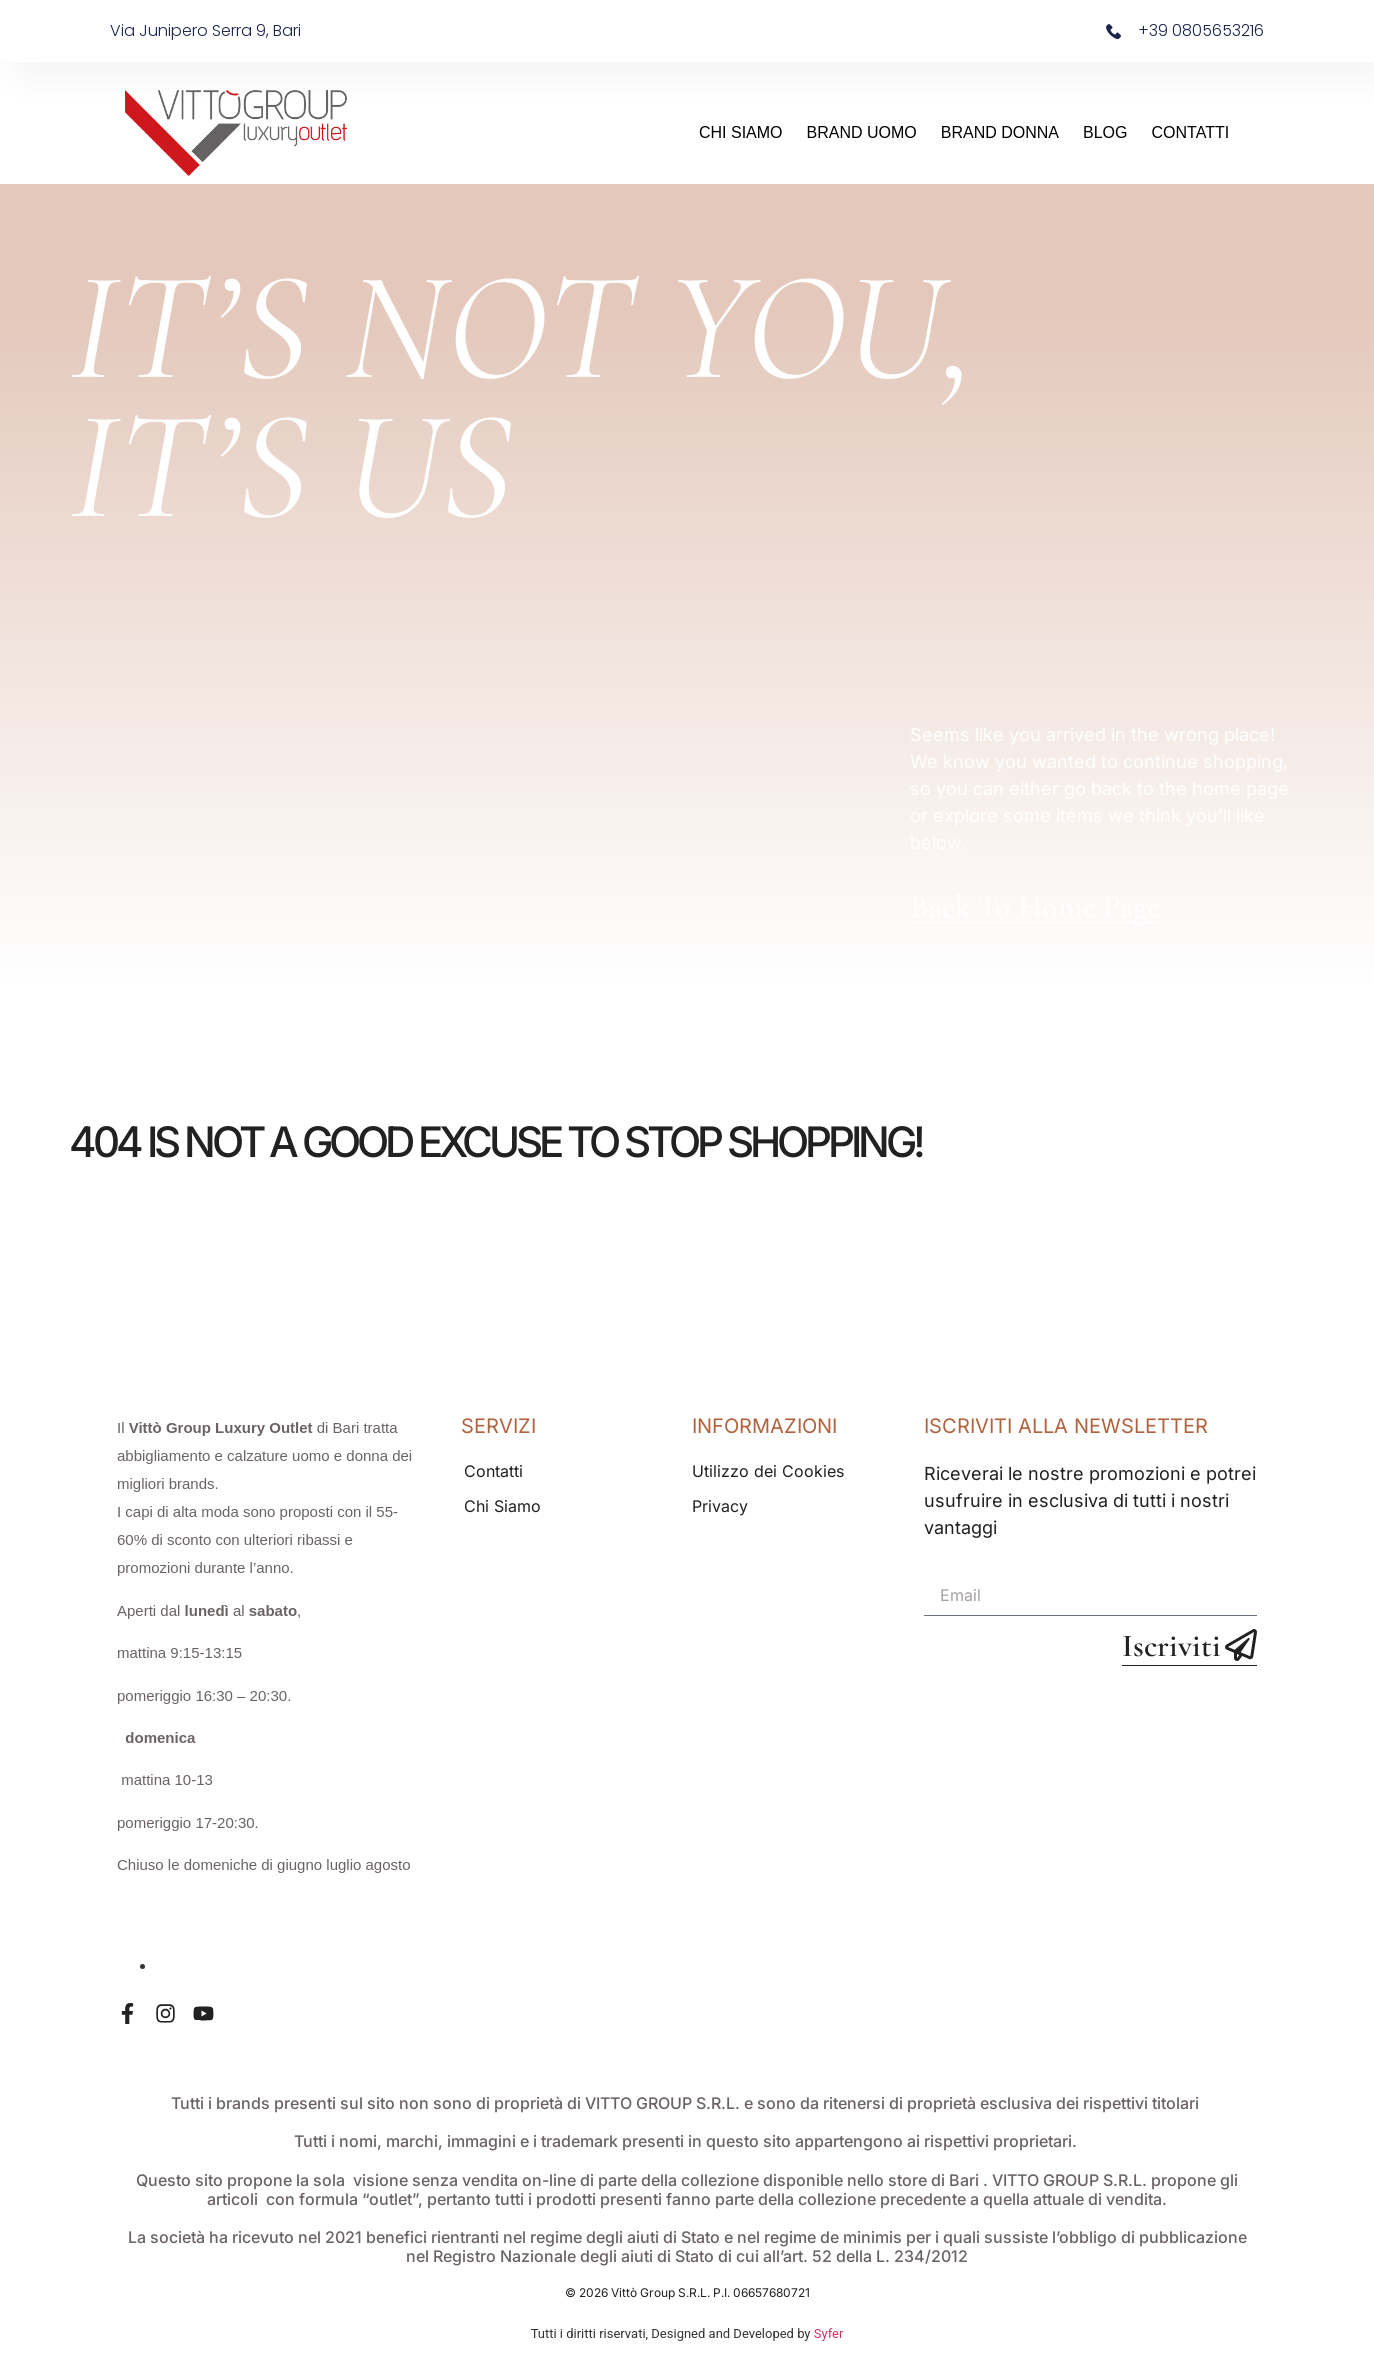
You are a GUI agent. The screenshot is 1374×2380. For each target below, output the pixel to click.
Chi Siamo (741, 132)
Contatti (1191, 132)
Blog (1105, 132)
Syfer (829, 2333)
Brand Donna (1000, 132)
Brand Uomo (862, 132)
